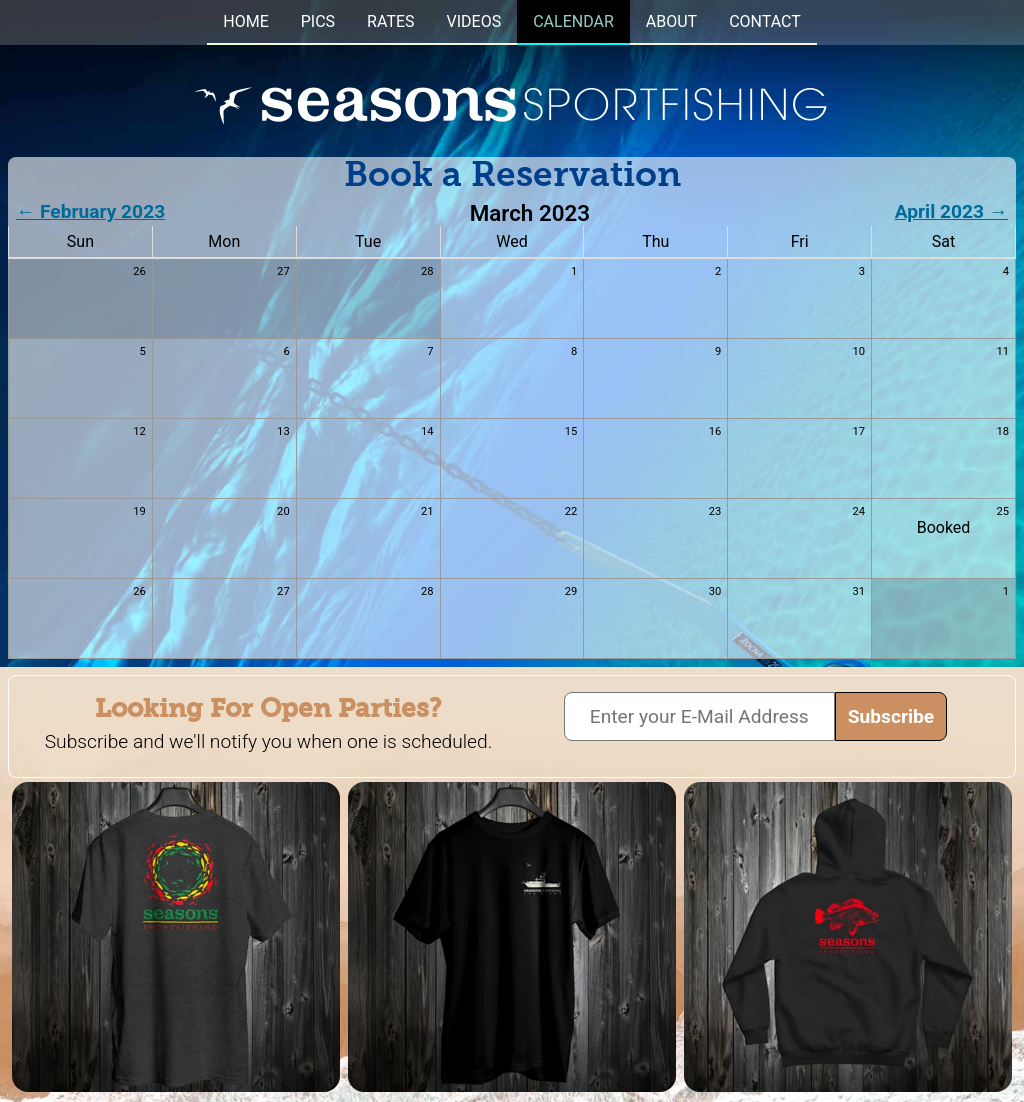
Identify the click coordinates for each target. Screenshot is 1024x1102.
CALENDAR (573, 21)
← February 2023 (90, 211)
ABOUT (671, 21)
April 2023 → (951, 211)
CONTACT (765, 21)
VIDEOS (474, 21)
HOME (245, 21)
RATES (390, 21)
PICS (318, 21)
